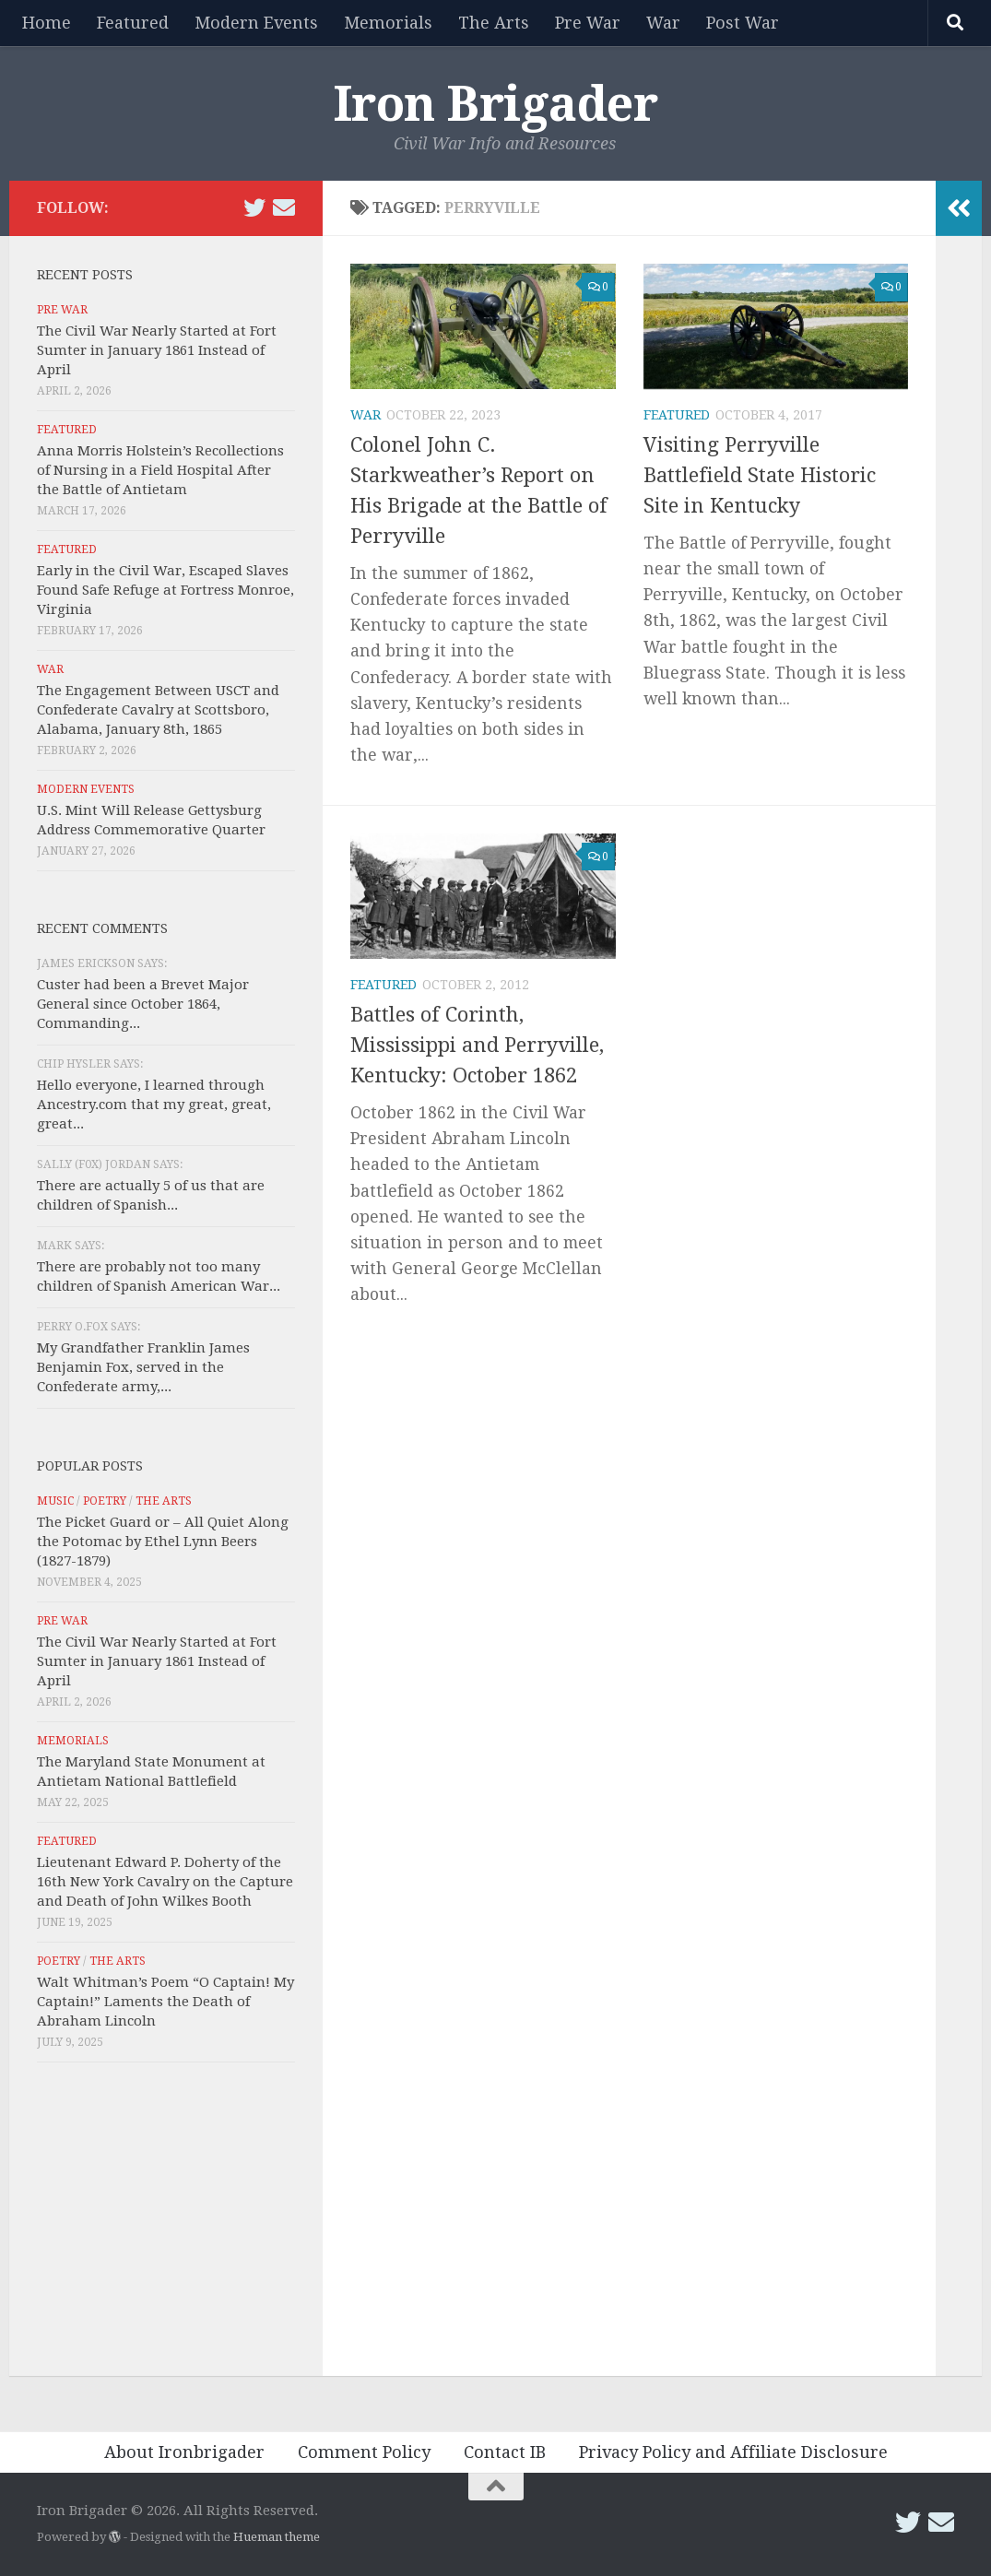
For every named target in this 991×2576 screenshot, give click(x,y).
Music (55, 1501)
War (663, 22)
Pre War (587, 22)
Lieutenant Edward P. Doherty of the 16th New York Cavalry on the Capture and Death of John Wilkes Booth (165, 1881)
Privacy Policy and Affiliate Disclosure (733, 2452)
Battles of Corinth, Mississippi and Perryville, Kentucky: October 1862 (477, 1045)
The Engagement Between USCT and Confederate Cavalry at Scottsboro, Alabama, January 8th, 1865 (158, 710)
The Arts (493, 22)
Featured (133, 22)
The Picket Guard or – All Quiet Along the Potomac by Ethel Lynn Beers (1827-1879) (163, 1541)
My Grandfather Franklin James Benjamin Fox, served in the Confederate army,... (143, 1367)
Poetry (104, 1501)
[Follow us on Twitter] (254, 207)
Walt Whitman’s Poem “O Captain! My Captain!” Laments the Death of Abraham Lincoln (165, 2001)
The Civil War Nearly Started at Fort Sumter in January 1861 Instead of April (157, 350)
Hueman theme (276, 2537)
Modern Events (256, 22)
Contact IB (505, 2452)
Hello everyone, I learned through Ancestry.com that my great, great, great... (154, 1104)
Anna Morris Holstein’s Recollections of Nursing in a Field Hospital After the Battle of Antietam (160, 470)
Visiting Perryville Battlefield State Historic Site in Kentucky (759, 475)
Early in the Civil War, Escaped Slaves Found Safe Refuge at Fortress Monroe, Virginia (165, 590)
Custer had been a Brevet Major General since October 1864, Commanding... (143, 1004)
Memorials (388, 22)
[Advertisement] (166, 2224)
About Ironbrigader (184, 2452)
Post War (742, 22)
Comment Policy (364, 2452)
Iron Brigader (496, 104)
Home (46, 22)
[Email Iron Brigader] (284, 207)
